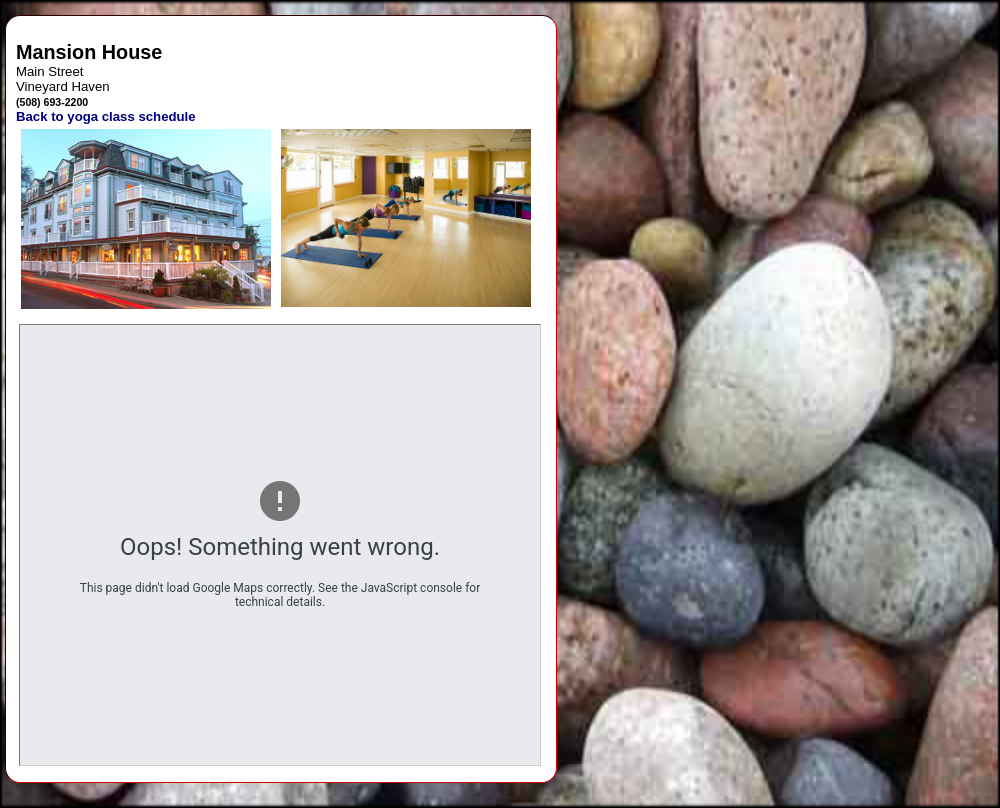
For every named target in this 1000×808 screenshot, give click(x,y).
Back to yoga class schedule (106, 116)
